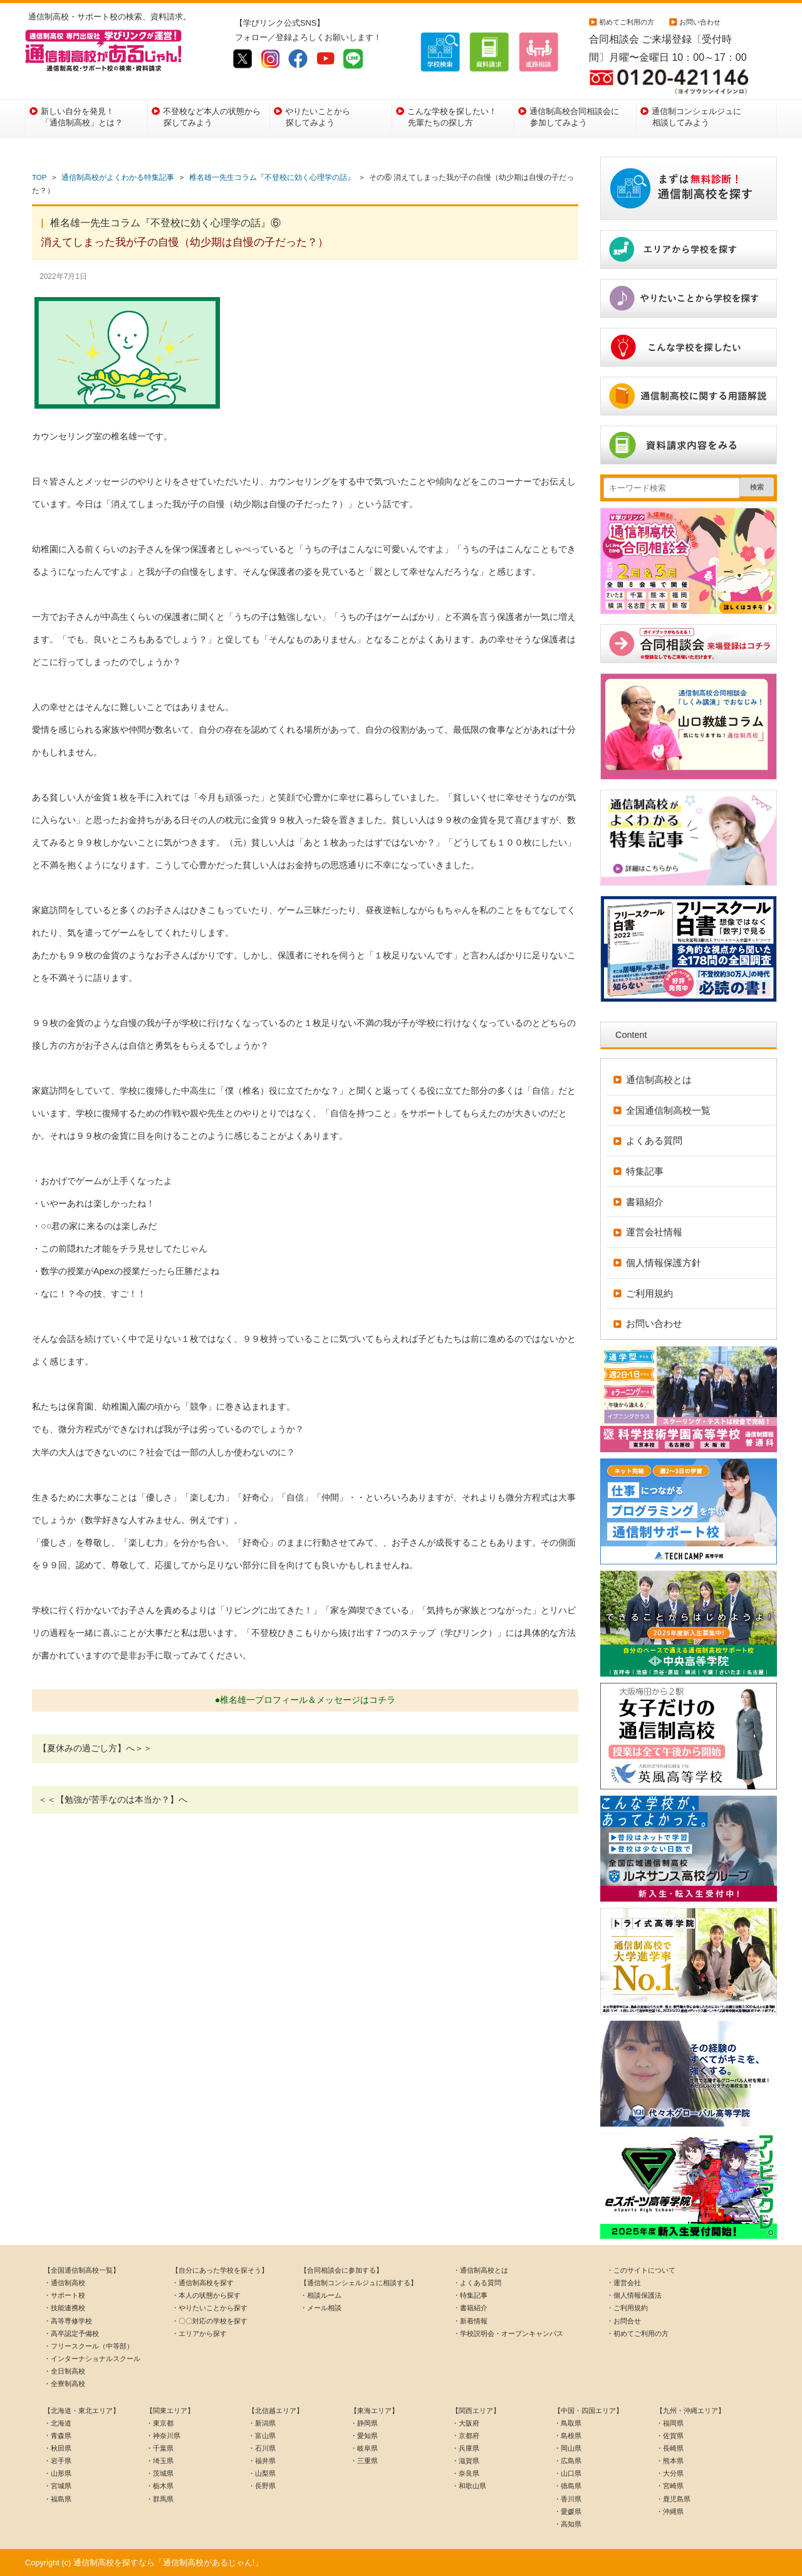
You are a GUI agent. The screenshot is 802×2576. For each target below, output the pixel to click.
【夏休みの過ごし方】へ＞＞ (95, 1748)
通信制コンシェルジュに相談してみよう (696, 117)
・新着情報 (470, 2321)
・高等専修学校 (68, 2321)
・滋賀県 (465, 2460)
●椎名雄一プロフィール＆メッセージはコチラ (305, 1700)
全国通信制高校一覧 (668, 1110)
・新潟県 (262, 2423)
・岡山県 (567, 2448)
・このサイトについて (641, 2270)
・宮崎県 (670, 2486)
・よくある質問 (477, 2282)
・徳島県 (567, 2486)
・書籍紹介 (470, 2308)
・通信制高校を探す (203, 2282)
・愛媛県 (567, 2511)
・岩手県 (57, 2460)
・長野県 (262, 2486)
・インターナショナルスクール (92, 2358)
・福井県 (262, 2460)
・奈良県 (465, 2473)
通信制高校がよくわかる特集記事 (117, 177)
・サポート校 (64, 2295)
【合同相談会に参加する (338, 2270)
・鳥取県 (567, 2423)
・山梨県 (262, 2473)
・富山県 (262, 2435)
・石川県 (262, 2448)
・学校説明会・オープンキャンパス (508, 2333)
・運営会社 (624, 2282)
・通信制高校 (64, 2282)
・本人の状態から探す (206, 2295)
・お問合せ (624, 2321)
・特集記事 (470, 2295)
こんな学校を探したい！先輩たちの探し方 (452, 117)
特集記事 (645, 1171)
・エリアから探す (199, 2333)
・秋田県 (57, 2448)
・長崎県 (670, 2448)
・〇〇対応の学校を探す (209, 2321)
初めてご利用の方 (626, 22)
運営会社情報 (654, 1232)
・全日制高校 (64, 2371)
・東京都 (160, 2423)
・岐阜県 (364, 2448)
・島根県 (567, 2435)
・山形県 (57, 2473)
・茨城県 (160, 2473)
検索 (757, 487)
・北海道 (57, 2423)
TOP (39, 177)
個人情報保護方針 (663, 1262)
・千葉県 (160, 2448)
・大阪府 (465, 2423)
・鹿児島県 (673, 2499)
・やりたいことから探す (209, 2308)
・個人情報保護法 (634, 2295)
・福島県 (57, 2499)
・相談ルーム (320, 2295)
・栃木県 (160, 2486)
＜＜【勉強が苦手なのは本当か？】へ (112, 1799)
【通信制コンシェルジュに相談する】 (358, 2282)
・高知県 (567, 2524)
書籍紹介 (645, 1201)
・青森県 (57, 2435)
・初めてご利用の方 (638, 2333)
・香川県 (567, 2499)
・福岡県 (670, 2423)
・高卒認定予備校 (71, 2333)
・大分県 (670, 2473)
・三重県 (364, 2460)
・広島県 (567, 2460)
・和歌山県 (469, 2486)
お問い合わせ (700, 22)
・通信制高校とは (480, 2270)
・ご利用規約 (627, 2308)
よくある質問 (654, 1140)
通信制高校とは (659, 1079)
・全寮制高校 (64, 2383)
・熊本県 (670, 2460)
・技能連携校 (64, 2308)
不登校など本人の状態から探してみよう (212, 117)
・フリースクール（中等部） (88, 2346)
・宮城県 (57, 2486)
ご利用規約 (649, 1293)
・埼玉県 (160, 2460)
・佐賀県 (670, 2435)
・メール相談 (320, 2308)
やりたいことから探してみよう (317, 117)
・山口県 (567, 2473)
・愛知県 (364, 2435)
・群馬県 (160, 2499)
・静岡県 (364, 2423)
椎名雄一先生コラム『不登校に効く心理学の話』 (272, 177)
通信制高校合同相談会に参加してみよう (574, 117)
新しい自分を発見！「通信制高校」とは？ (82, 117)
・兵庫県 (465, 2448)
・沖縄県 (670, 2511)
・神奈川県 (163, 2435)
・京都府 (465, 2435)
